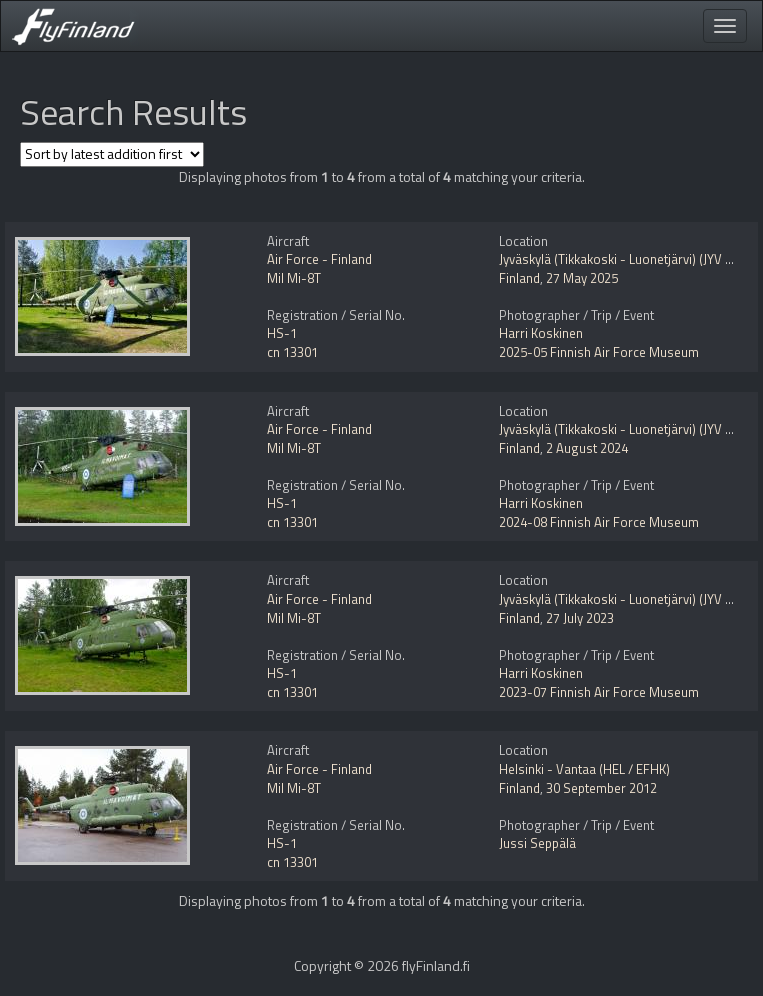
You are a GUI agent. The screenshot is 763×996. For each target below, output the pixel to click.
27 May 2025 (582, 278)
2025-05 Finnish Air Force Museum (599, 352)
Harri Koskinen (541, 333)
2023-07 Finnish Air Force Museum (599, 692)
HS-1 (282, 333)
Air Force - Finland (319, 259)
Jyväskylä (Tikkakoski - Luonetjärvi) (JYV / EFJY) (630, 259)
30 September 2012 (601, 788)
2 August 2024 (587, 448)
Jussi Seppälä (537, 843)
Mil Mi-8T (294, 278)
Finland (519, 278)
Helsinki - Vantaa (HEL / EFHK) (584, 769)
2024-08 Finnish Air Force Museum (599, 522)
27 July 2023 (580, 618)
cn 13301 (292, 352)
